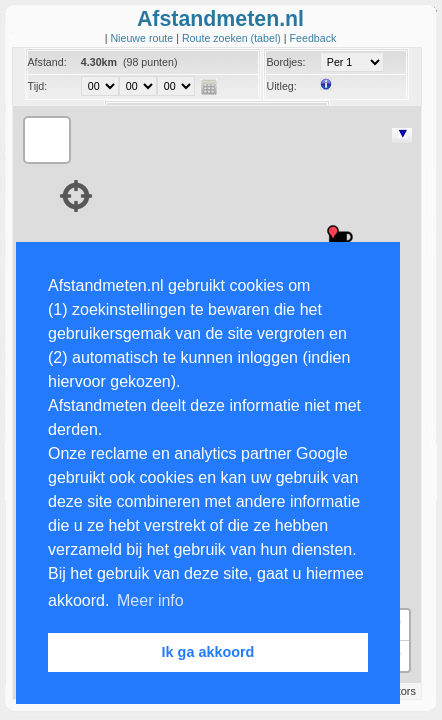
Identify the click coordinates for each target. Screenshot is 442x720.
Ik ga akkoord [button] (208, 652)
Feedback (313, 38)
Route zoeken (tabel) (233, 38)
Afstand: (47, 62)
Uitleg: (281, 86)
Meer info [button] (150, 600)
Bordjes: (285, 62)
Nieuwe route (143, 38)
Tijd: (38, 86)
